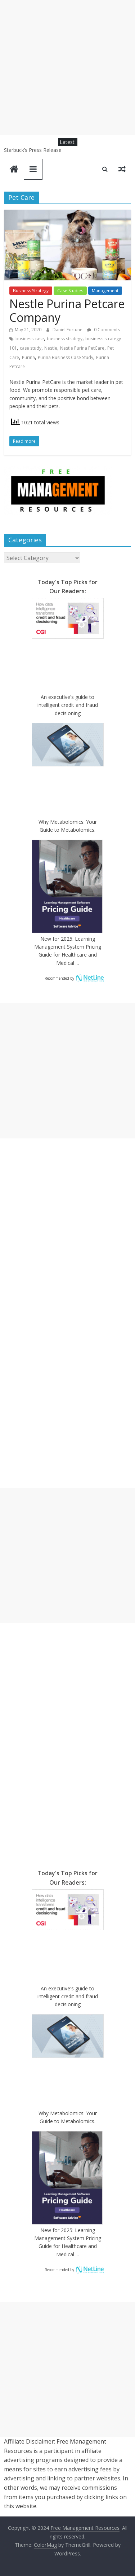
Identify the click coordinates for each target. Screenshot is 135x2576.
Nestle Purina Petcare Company (67, 310)
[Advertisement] (67, 67)
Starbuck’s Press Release (33, 149)
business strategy (64, 339)
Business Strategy (31, 291)
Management (105, 291)
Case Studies (70, 291)
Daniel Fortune (68, 330)
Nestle (50, 348)
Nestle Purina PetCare (82, 348)
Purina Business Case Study (65, 357)
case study (30, 348)
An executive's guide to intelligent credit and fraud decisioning (67, 705)
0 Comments (103, 330)
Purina (28, 357)
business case (29, 339)
